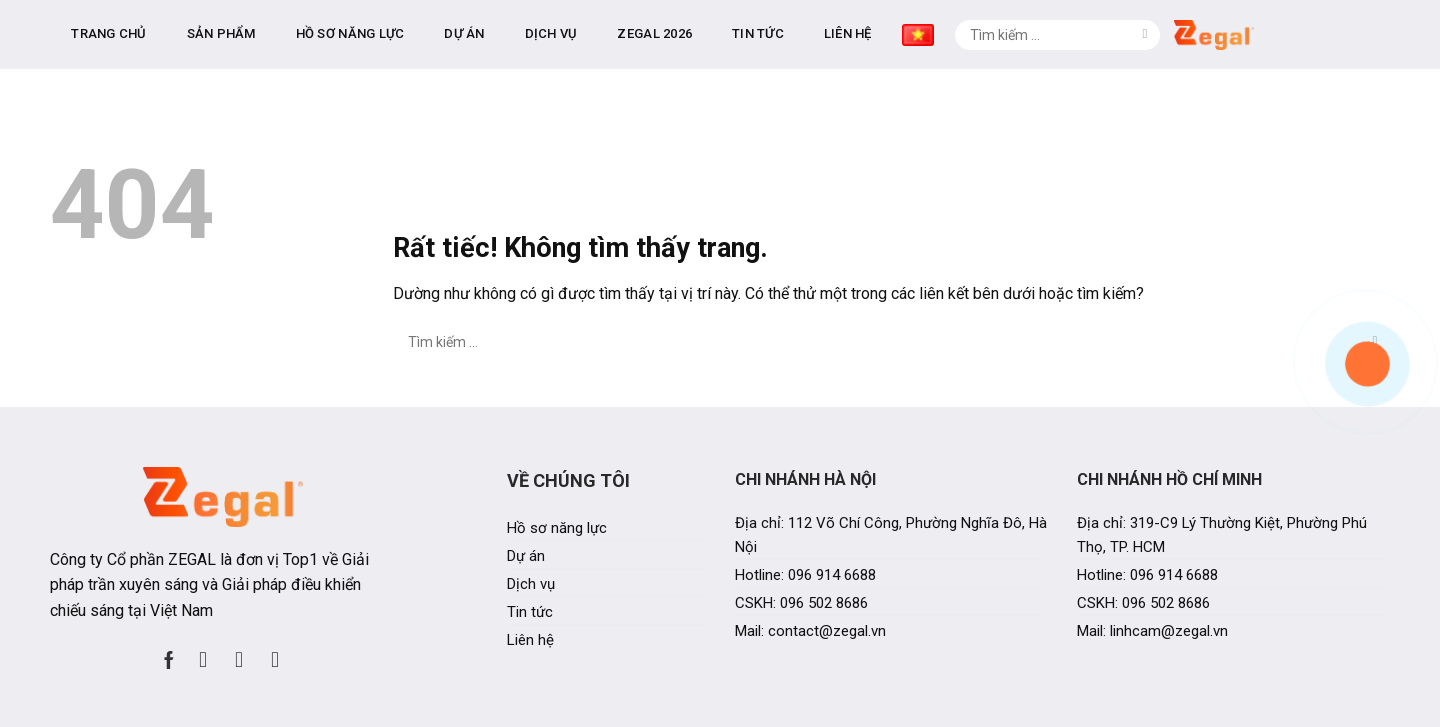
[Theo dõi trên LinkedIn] (239, 650)
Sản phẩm (451, 29)
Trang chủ (338, 29)
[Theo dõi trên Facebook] (169, 650)
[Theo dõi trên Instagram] (203, 650)
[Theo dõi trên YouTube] (275, 650)
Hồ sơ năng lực (580, 29)
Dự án (694, 29)
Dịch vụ (781, 29)
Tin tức (988, 29)
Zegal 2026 (884, 29)
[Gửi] (1375, 30)
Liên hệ (1078, 29)
